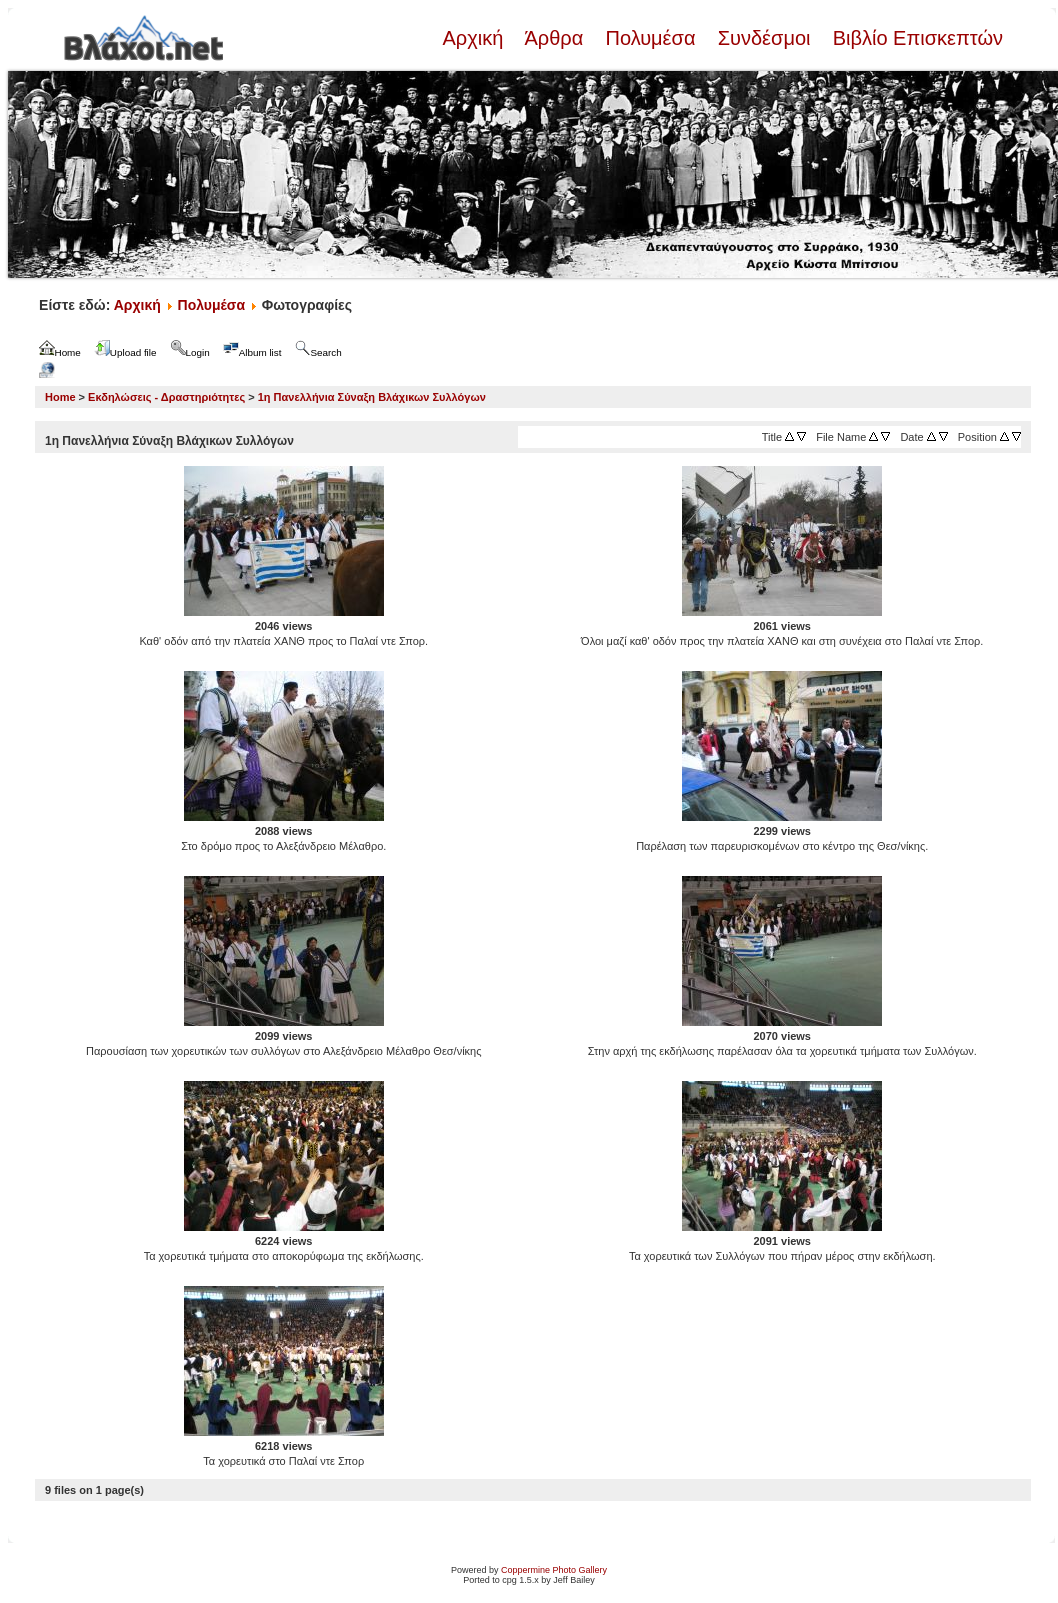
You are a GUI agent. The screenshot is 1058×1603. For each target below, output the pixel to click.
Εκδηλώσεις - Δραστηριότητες (166, 397)
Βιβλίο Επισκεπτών (915, 38)
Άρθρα (554, 38)
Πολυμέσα (650, 38)
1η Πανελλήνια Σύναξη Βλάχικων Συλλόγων (372, 397)
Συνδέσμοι (764, 38)
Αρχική (475, 38)
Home (60, 397)
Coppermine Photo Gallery (554, 1570)
